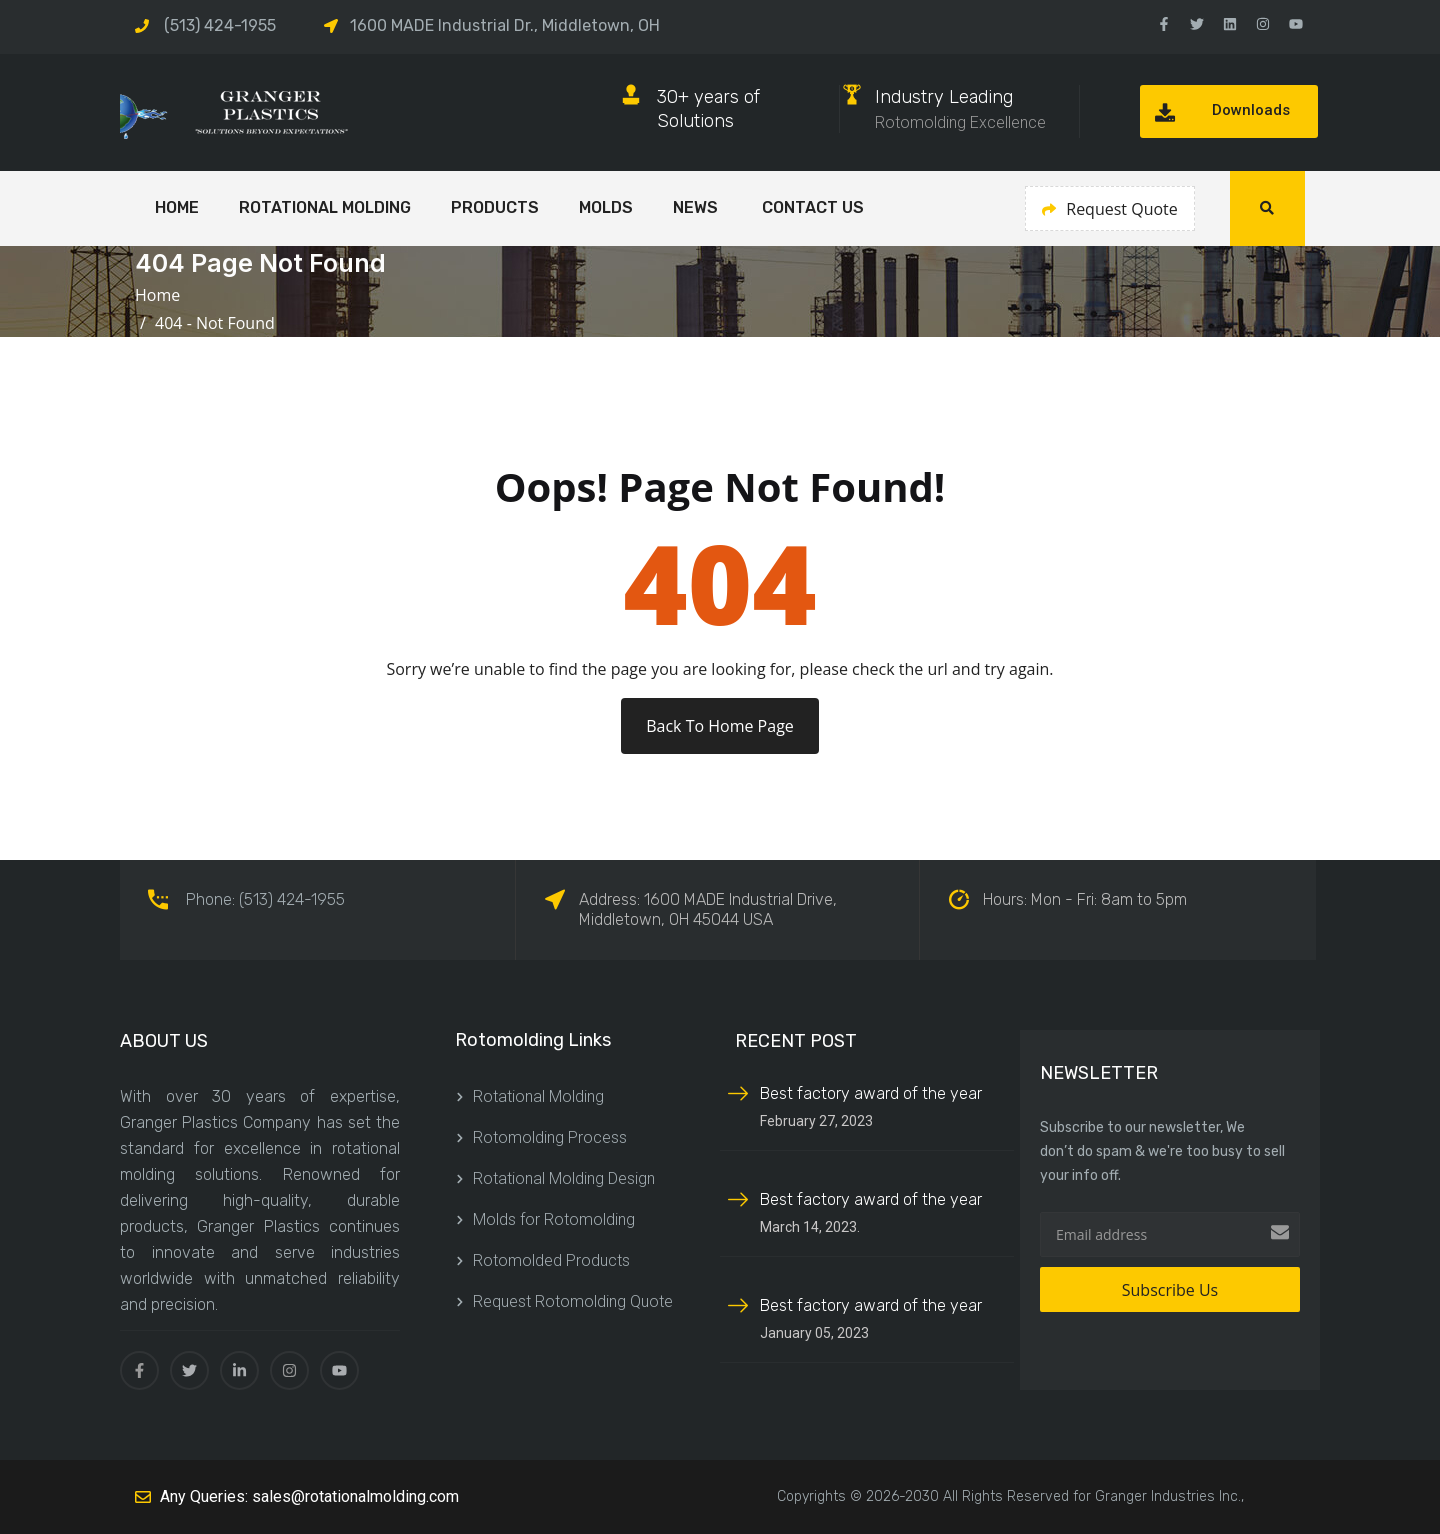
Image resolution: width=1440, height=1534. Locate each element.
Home (162, 295)
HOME (177, 207)
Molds (606, 207)
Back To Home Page (720, 726)
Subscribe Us (1170, 1290)
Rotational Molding (325, 207)
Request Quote (1110, 209)
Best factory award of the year (871, 1093)
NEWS (697, 207)
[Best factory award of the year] (738, 1092)
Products (495, 207)
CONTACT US (813, 207)
